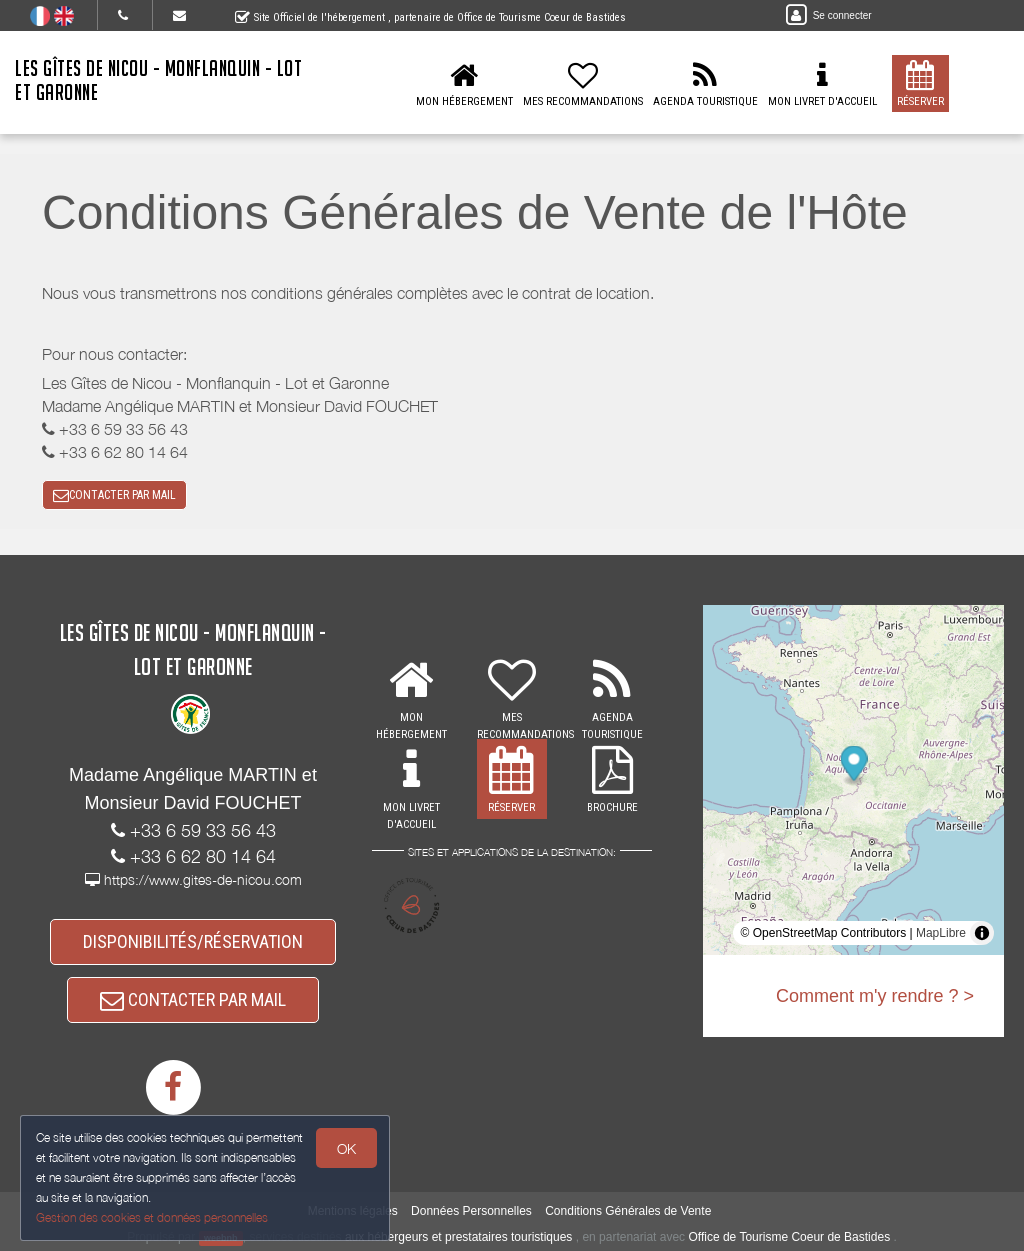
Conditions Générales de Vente (628, 1211)
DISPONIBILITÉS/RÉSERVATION (193, 941)
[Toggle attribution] (982, 933)
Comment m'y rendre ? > (875, 996)
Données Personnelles (471, 1211)
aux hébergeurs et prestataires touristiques (458, 1237)
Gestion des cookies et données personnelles (152, 1217)
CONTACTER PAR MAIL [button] (114, 495)
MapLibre (941, 933)
